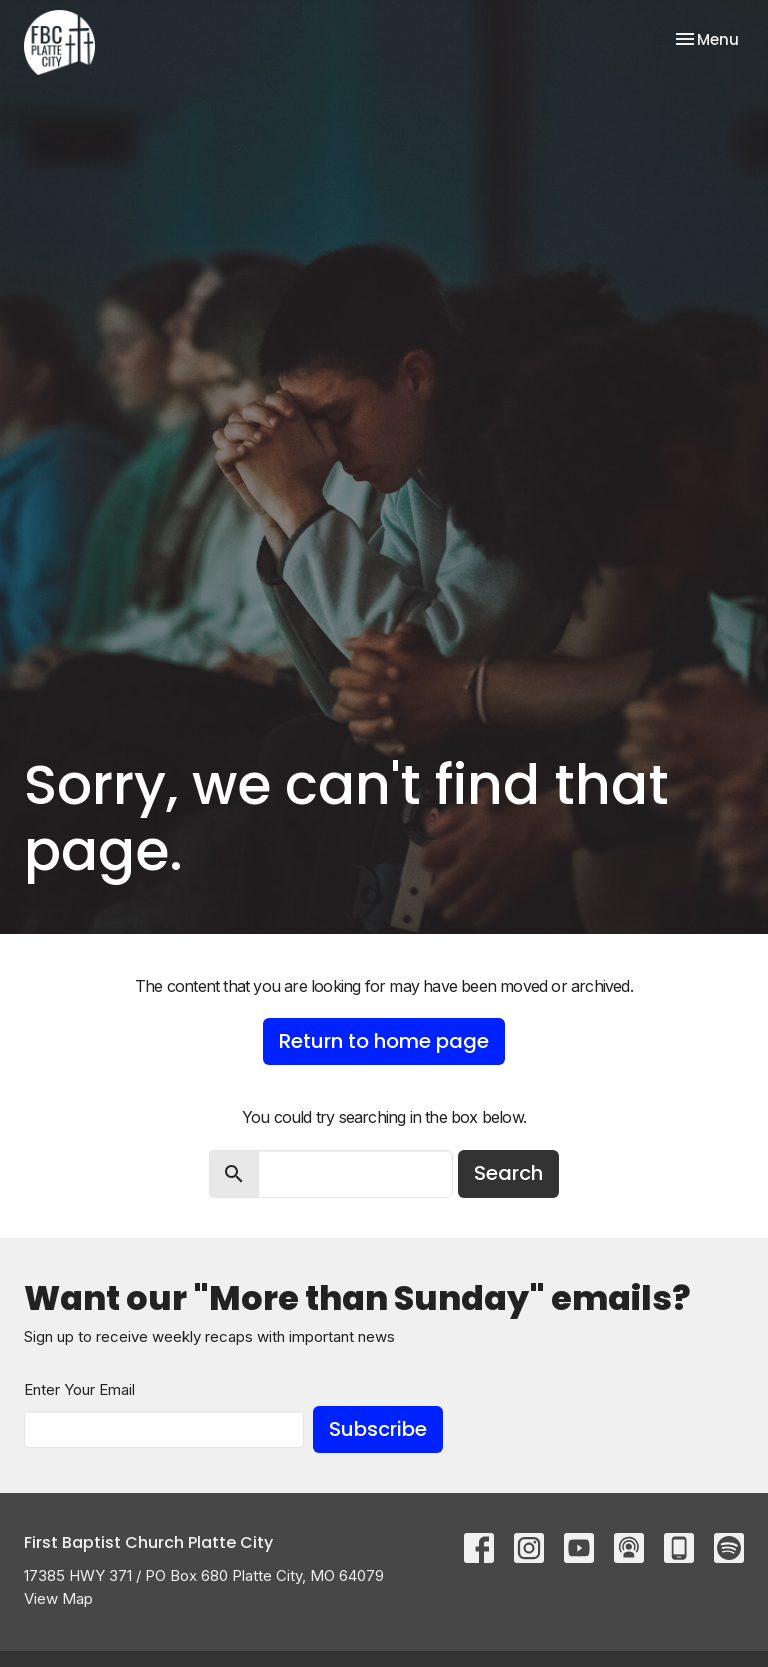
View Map (58, 1598)
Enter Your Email (79, 1389)
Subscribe (378, 1429)
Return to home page (384, 1041)
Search (508, 1173)
